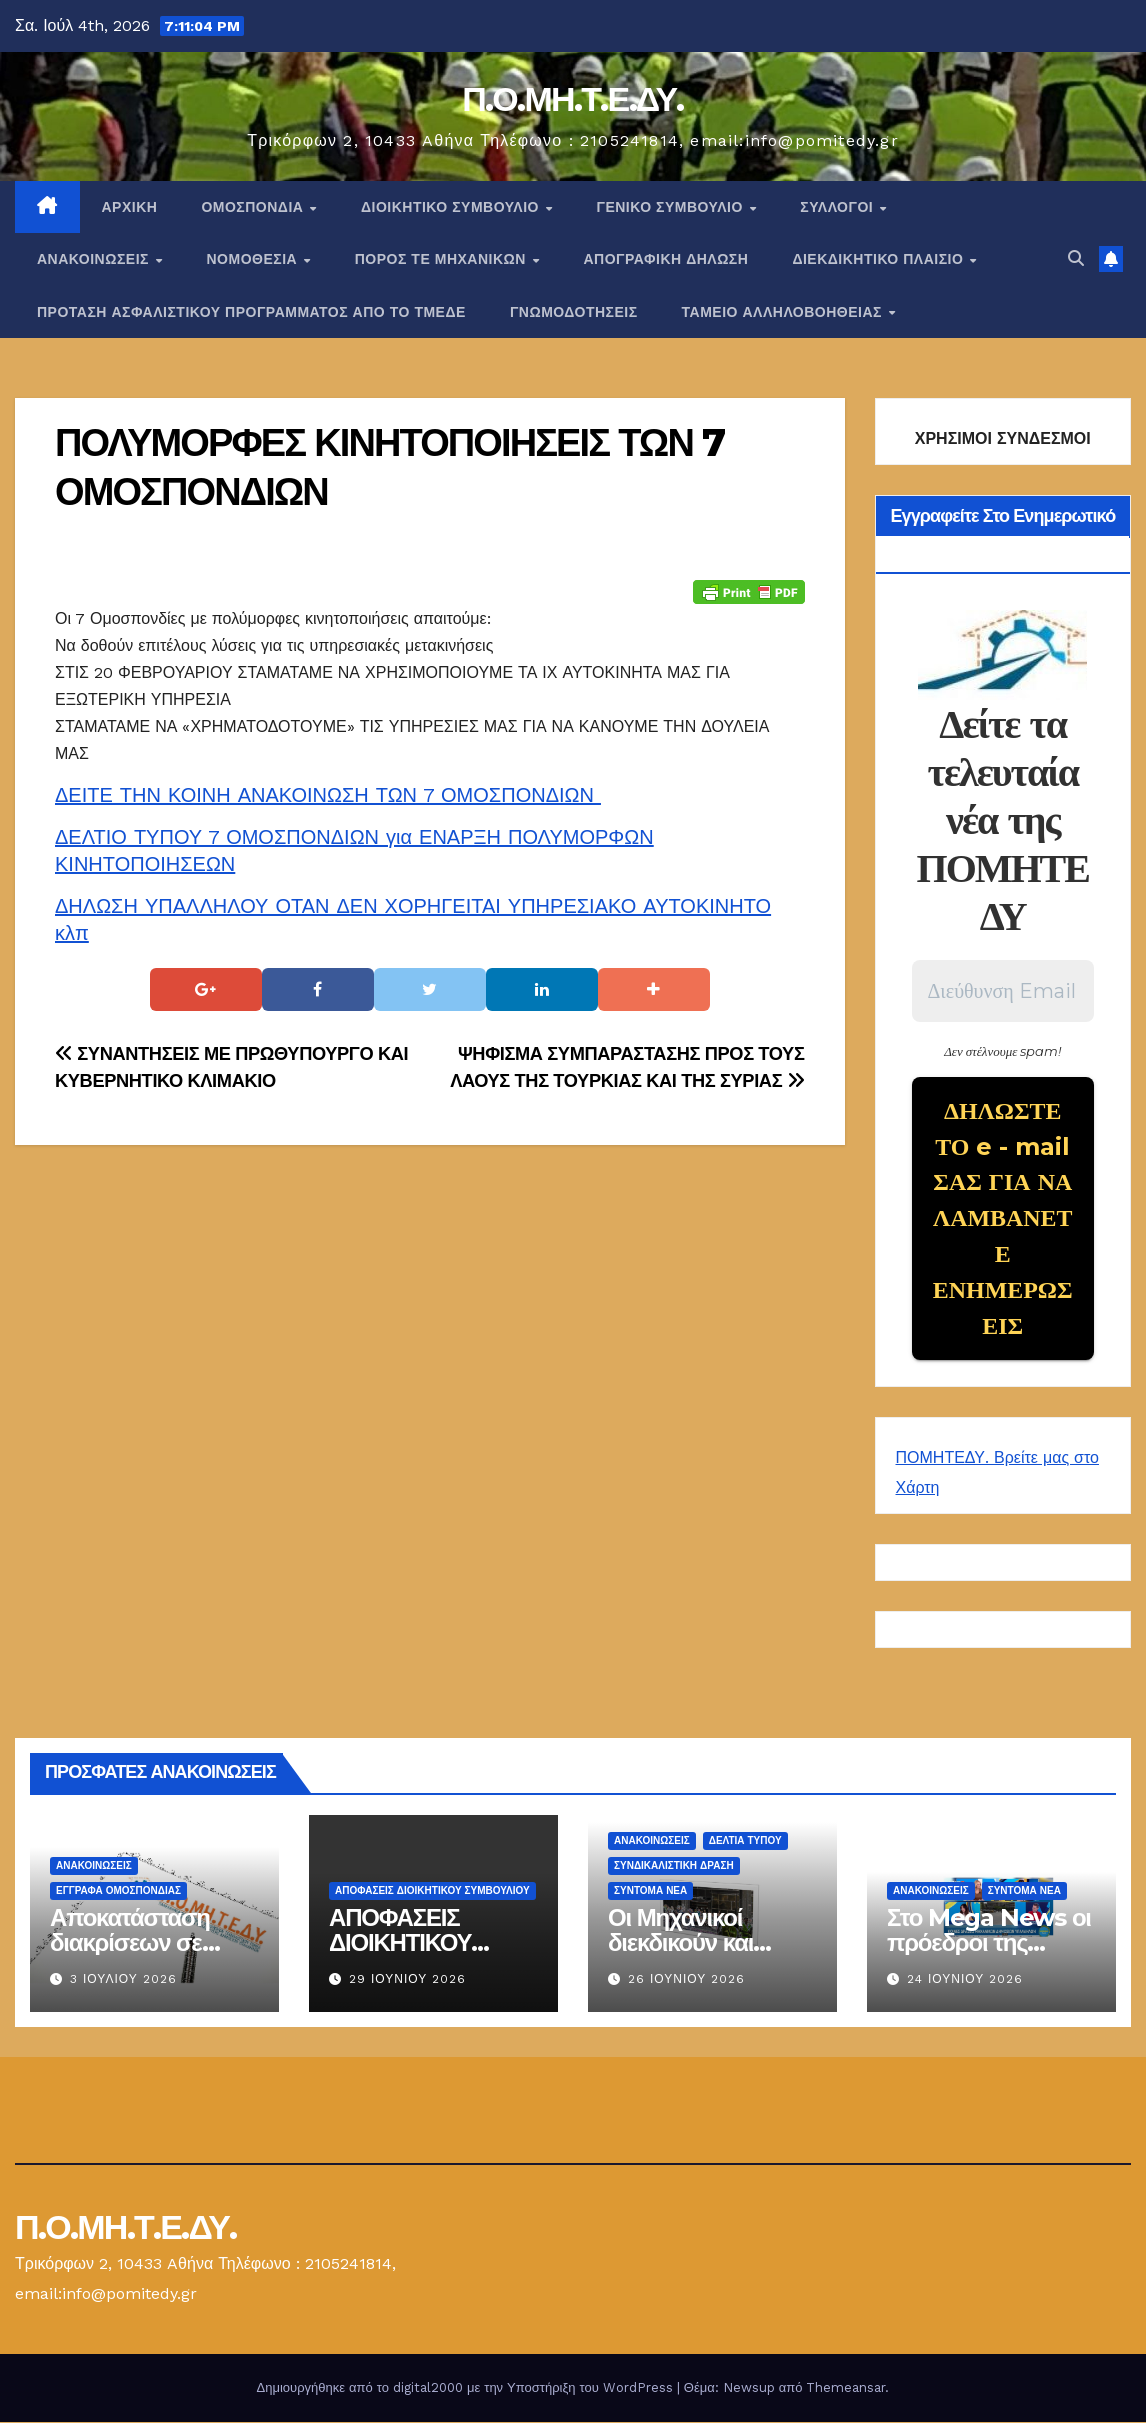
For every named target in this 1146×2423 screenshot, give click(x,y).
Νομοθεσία (254, 259)
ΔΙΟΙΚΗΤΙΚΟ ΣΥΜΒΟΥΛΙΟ (452, 207)
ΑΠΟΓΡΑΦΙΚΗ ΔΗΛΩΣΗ (665, 259)
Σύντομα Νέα (650, 1892)
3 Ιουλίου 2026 (123, 1980)
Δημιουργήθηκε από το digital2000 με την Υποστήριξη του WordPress (467, 2388)
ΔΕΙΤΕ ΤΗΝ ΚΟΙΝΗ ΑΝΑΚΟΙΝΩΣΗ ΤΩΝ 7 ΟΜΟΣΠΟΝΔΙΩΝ (328, 795)
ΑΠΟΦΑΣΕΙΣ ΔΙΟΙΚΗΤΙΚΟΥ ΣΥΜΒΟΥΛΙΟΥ (432, 1892)
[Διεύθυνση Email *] (1003, 991)
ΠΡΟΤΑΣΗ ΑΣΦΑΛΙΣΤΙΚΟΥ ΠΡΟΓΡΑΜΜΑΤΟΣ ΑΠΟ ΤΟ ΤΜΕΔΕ (251, 312)
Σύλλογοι (838, 207)
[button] (1076, 258)
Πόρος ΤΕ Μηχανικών (443, 259)
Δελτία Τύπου (745, 1842)
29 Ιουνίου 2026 (407, 1980)
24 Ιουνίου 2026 (965, 1980)
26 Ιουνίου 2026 (686, 1980)
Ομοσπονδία (254, 207)
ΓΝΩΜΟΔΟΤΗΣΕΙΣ (574, 312)
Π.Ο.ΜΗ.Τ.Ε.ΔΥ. (573, 99)
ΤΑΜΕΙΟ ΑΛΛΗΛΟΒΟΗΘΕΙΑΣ (784, 312)
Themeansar (845, 2388)
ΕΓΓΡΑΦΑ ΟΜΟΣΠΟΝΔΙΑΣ (118, 1892)
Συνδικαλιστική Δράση (674, 1867)
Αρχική (130, 207)
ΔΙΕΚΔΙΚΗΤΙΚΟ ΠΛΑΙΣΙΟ (880, 259)
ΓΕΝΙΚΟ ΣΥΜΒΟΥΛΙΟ (671, 207)
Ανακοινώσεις (95, 259)
